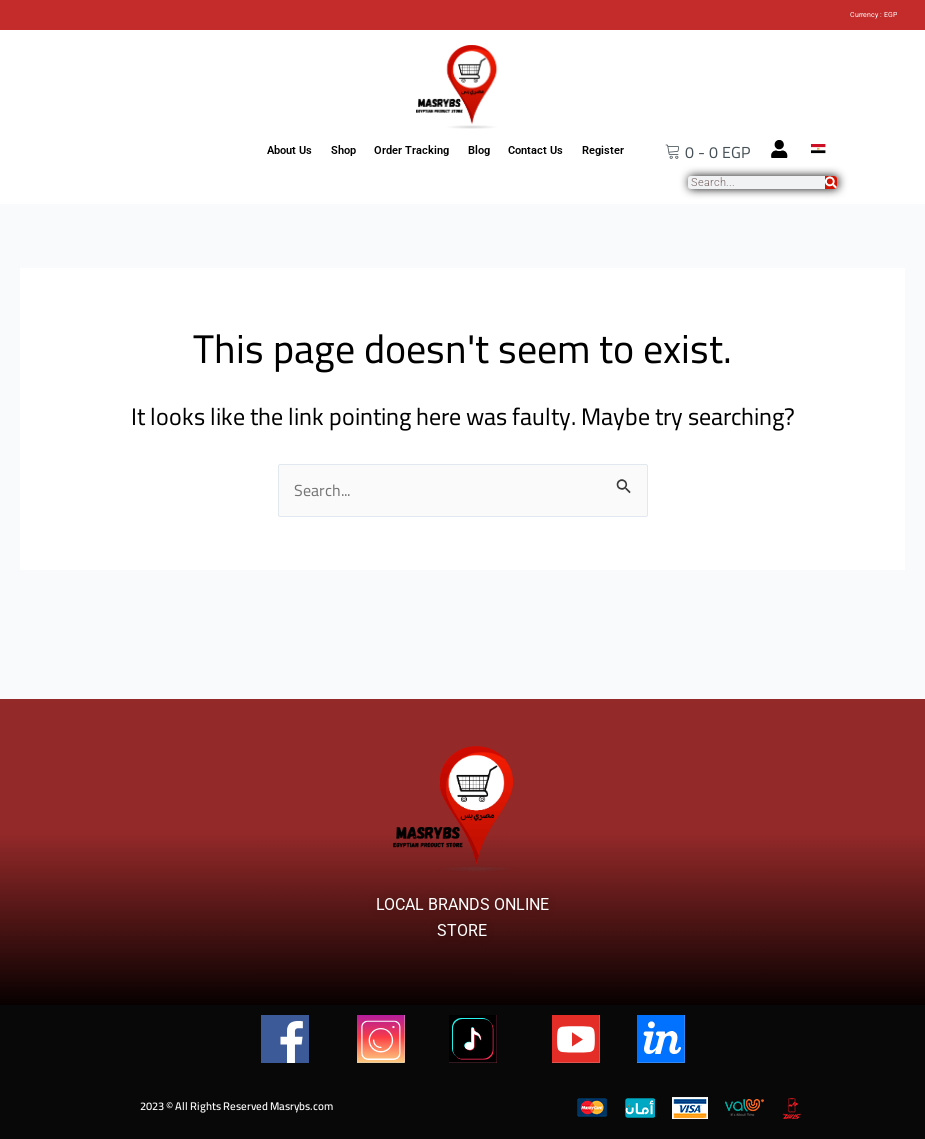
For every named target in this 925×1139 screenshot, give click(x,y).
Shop (343, 150)
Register (603, 150)
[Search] (831, 182)
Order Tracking (411, 150)
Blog (479, 150)
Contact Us (535, 150)
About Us (289, 150)
